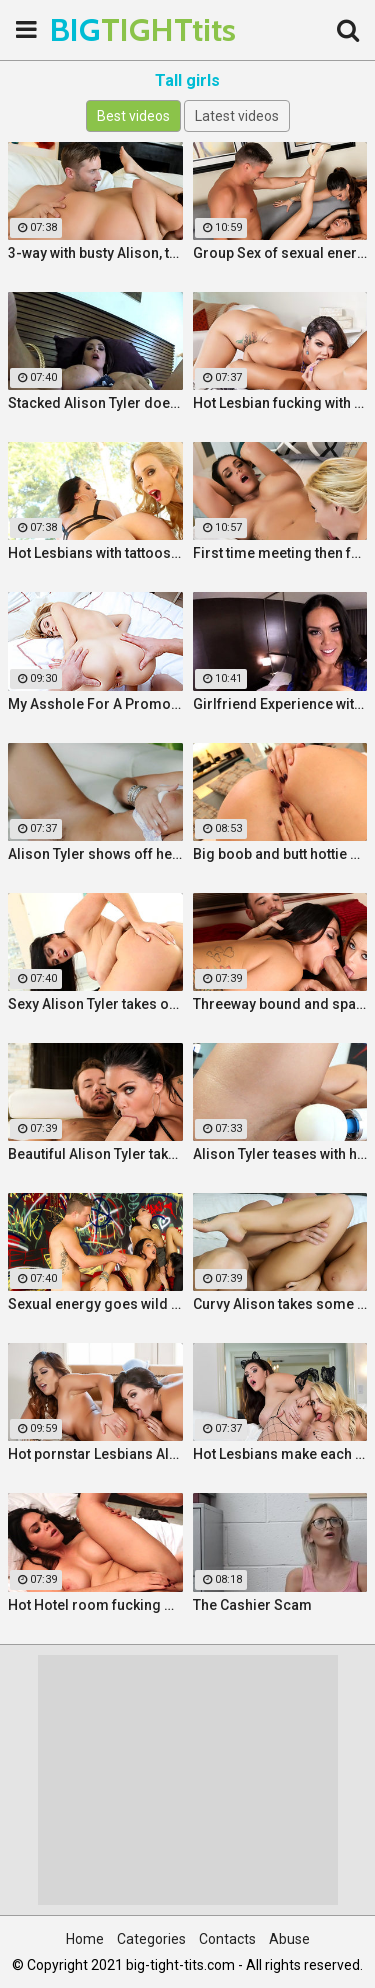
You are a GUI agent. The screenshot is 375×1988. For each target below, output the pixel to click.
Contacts (227, 1939)
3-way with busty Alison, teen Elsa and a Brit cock (95, 253)
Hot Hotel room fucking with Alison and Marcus (95, 1605)
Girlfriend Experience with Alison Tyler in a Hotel (280, 704)
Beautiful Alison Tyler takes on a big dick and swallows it (95, 1154)
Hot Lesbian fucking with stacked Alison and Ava (280, 403)
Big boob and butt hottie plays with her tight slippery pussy (280, 854)
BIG (100, 29)
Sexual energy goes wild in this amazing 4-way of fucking (95, 1304)
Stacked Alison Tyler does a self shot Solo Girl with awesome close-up (95, 403)
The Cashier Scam (252, 1605)
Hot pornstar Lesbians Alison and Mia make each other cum (95, 1454)
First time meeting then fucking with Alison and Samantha (280, 553)
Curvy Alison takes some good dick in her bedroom (280, 1304)
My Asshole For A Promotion (95, 704)
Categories (151, 1939)
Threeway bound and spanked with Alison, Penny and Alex (280, 1004)
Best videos (133, 116)
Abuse (289, 1939)
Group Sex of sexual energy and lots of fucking (280, 253)
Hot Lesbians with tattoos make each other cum (95, 553)
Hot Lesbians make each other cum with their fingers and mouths (280, 1454)
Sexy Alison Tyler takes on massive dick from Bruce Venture (95, 1004)
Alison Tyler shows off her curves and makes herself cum (95, 854)
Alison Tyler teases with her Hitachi (280, 1154)
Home (85, 1939)
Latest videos (237, 116)
